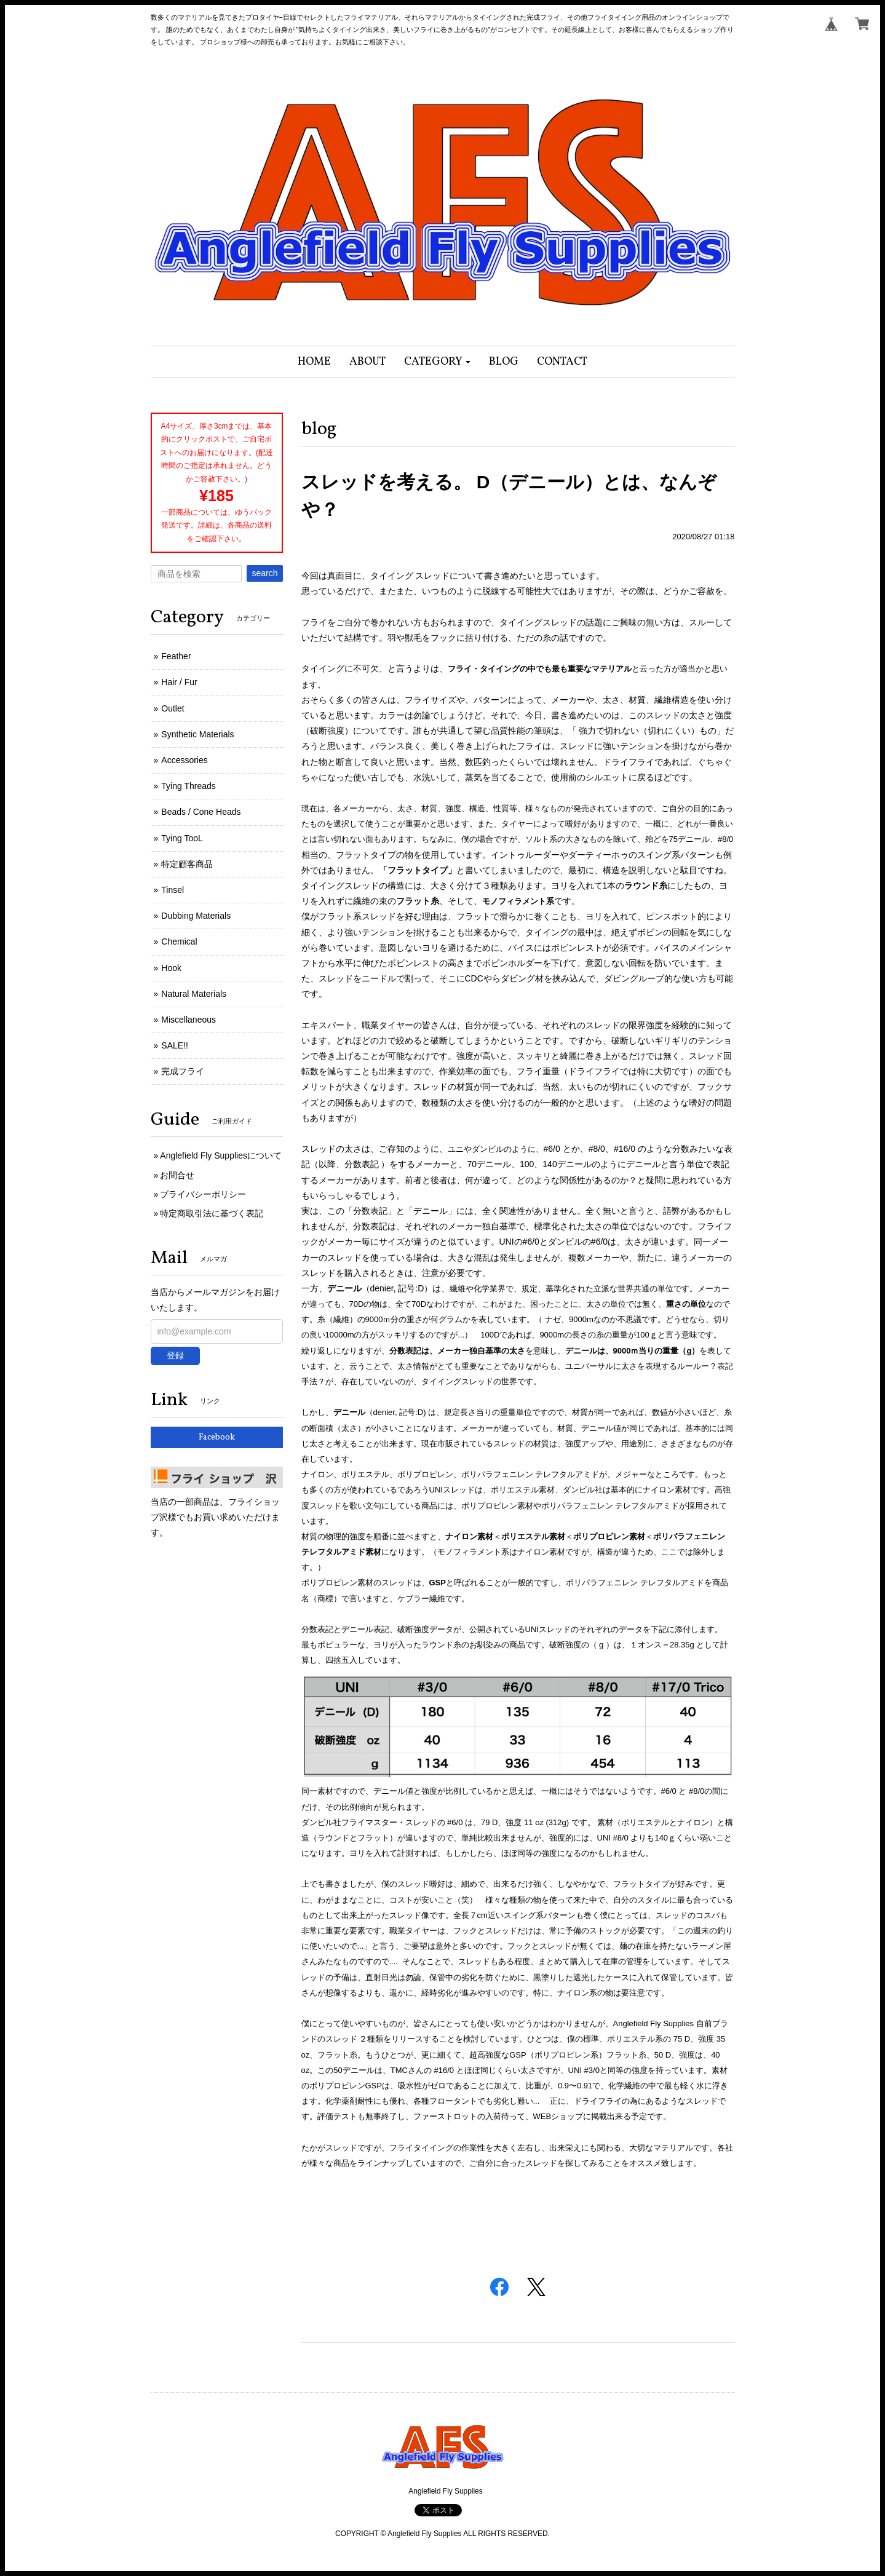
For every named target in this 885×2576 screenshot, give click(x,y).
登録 (175, 1355)
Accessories (184, 760)
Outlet (172, 708)
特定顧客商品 (187, 864)
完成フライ (182, 1071)
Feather (176, 656)
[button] (437, 362)
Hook (171, 968)
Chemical (179, 941)
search (264, 573)
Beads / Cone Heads (200, 812)
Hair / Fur (179, 682)
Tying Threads (188, 786)
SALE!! (174, 1045)
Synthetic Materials (197, 734)
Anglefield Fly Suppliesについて (221, 1155)
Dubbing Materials (196, 916)
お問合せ (177, 1175)
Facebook (217, 1437)
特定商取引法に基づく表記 (211, 1213)
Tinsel (172, 890)
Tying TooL (181, 838)
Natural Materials (193, 994)
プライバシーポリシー (203, 1194)
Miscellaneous (188, 1019)
